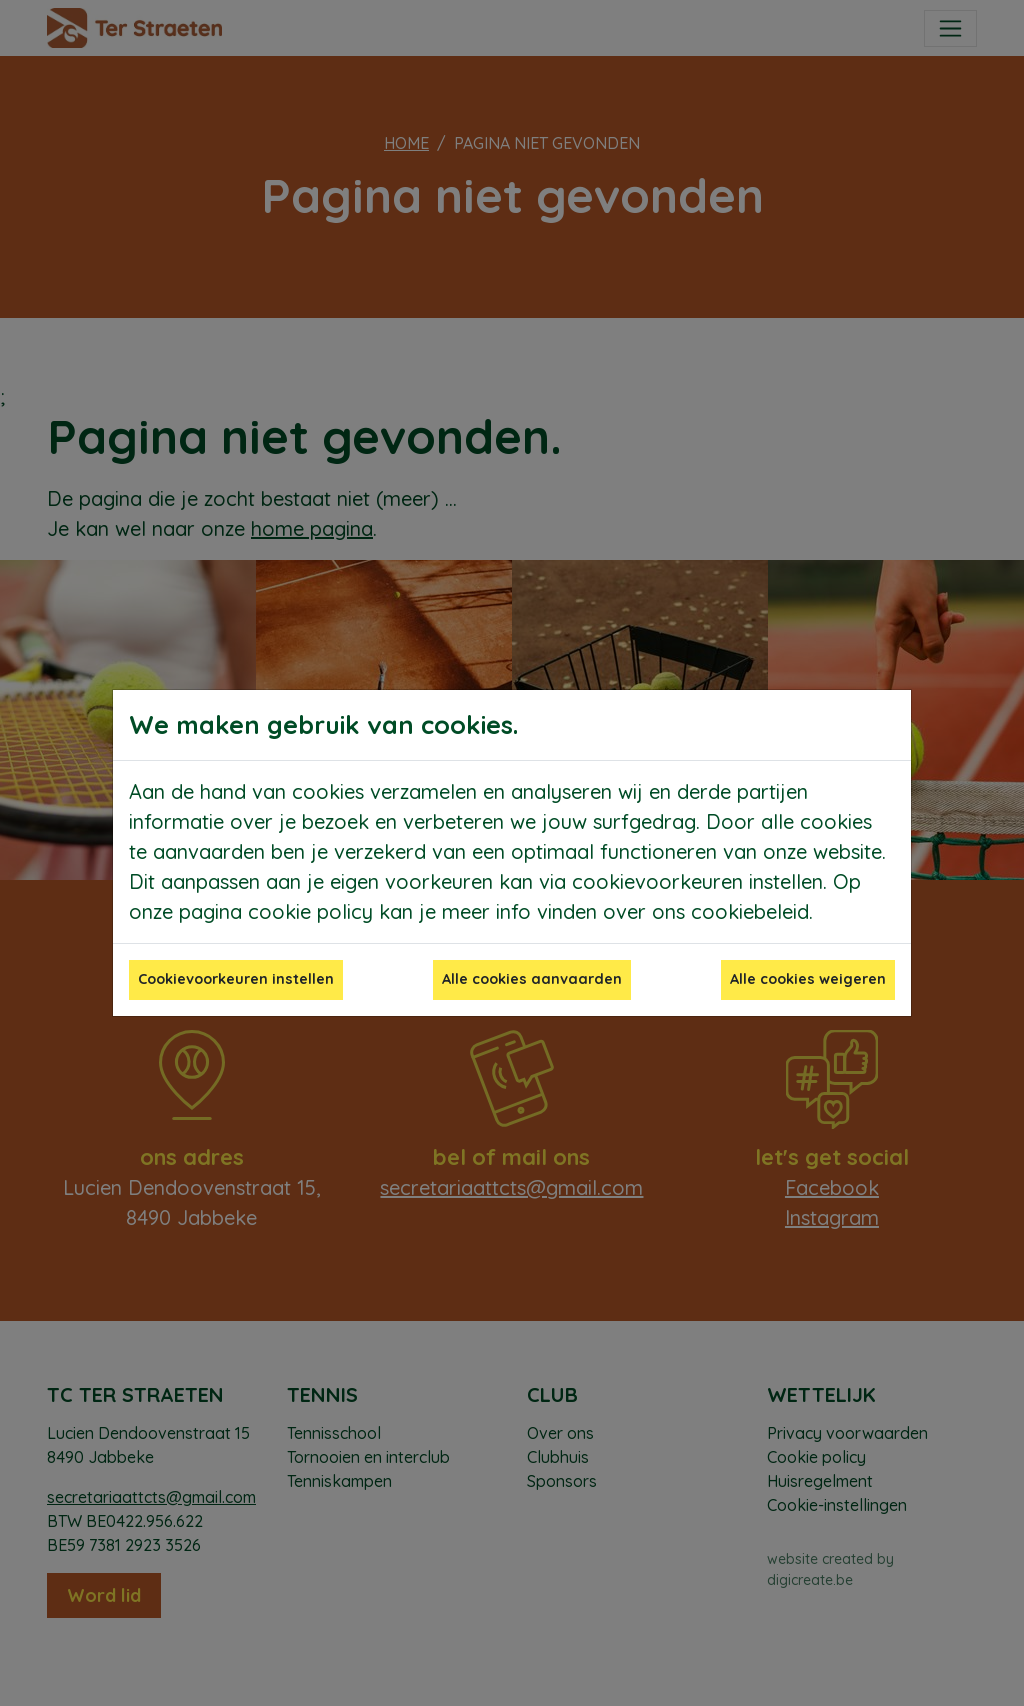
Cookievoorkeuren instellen (236, 979)
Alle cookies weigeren (808, 979)
